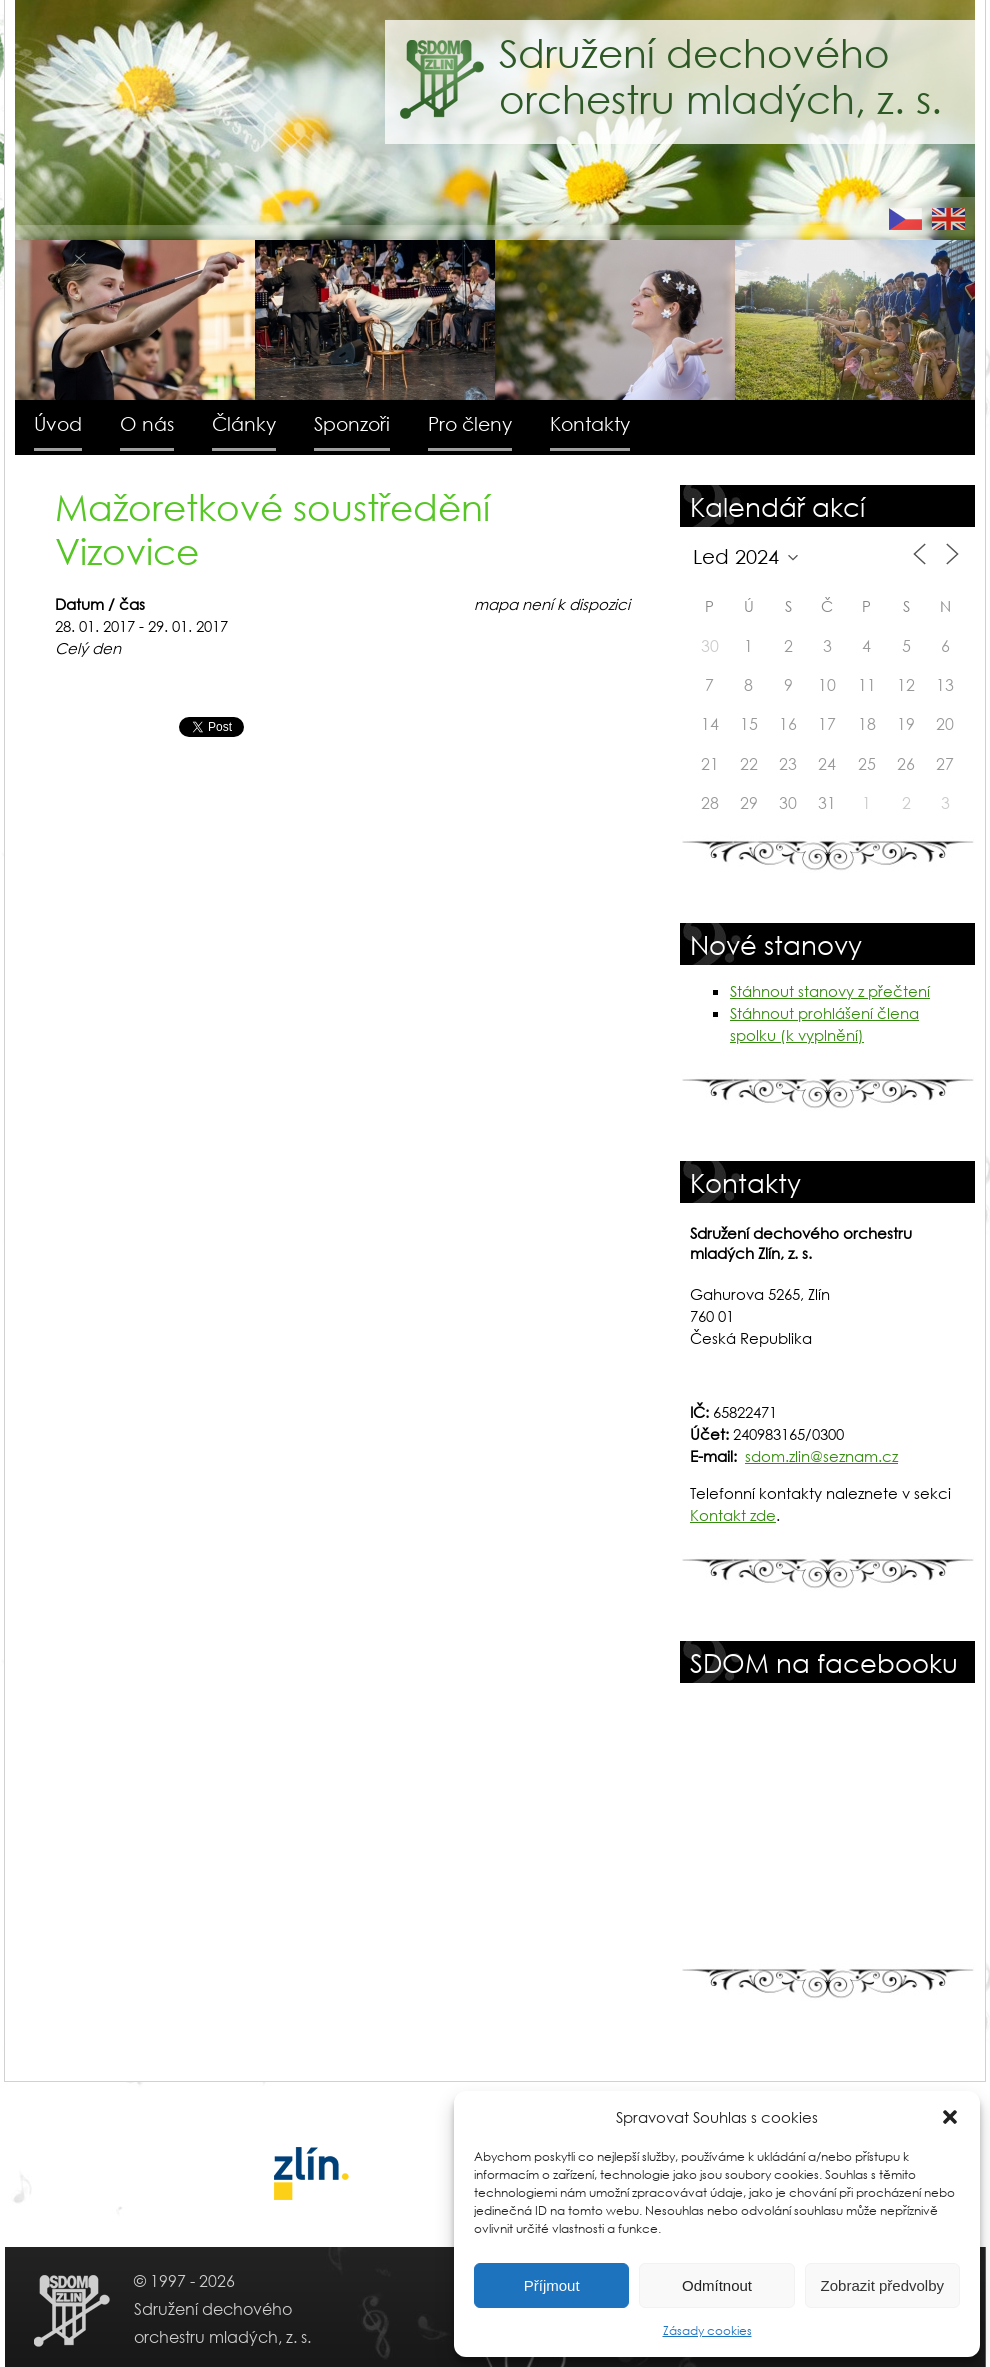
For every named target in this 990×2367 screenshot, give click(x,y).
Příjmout (552, 2285)
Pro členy (470, 423)
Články (244, 423)
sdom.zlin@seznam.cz (821, 1456)
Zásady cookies (707, 2330)
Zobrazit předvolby (882, 2285)
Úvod (58, 423)
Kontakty (590, 423)
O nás (147, 423)
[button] (950, 2117)
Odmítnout (717, 2285)
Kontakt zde (733, 1515)
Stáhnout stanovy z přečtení (830, 991)
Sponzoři (352, 423)
